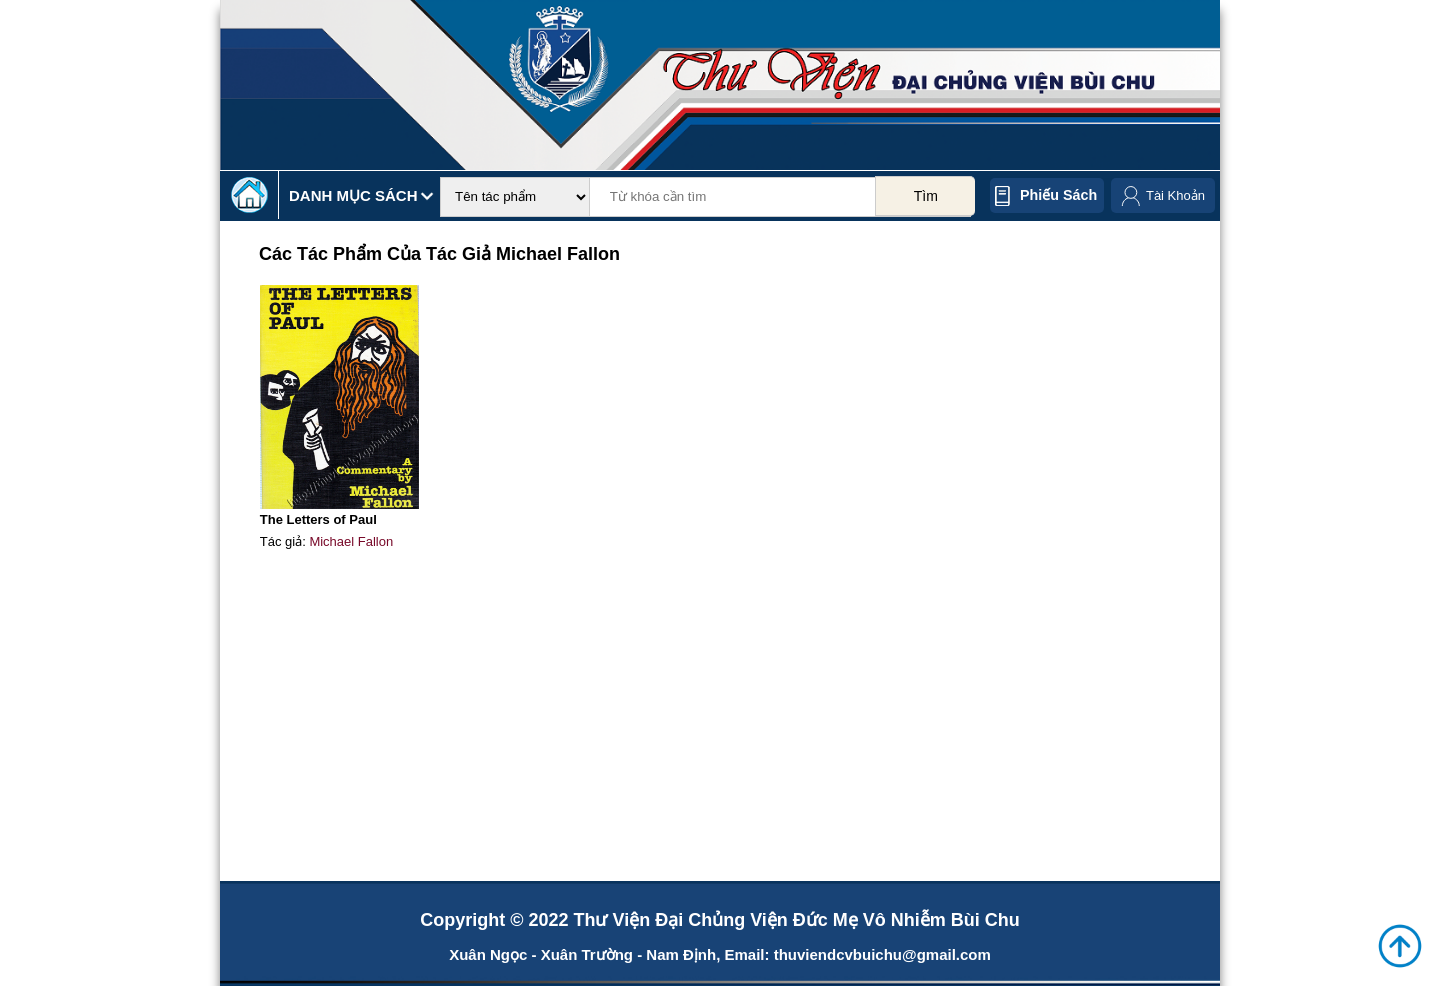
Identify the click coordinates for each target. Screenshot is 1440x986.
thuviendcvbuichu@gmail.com (882, 954)
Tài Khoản (1175, 195)
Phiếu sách (1058, 195)
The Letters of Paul (318, 519)
